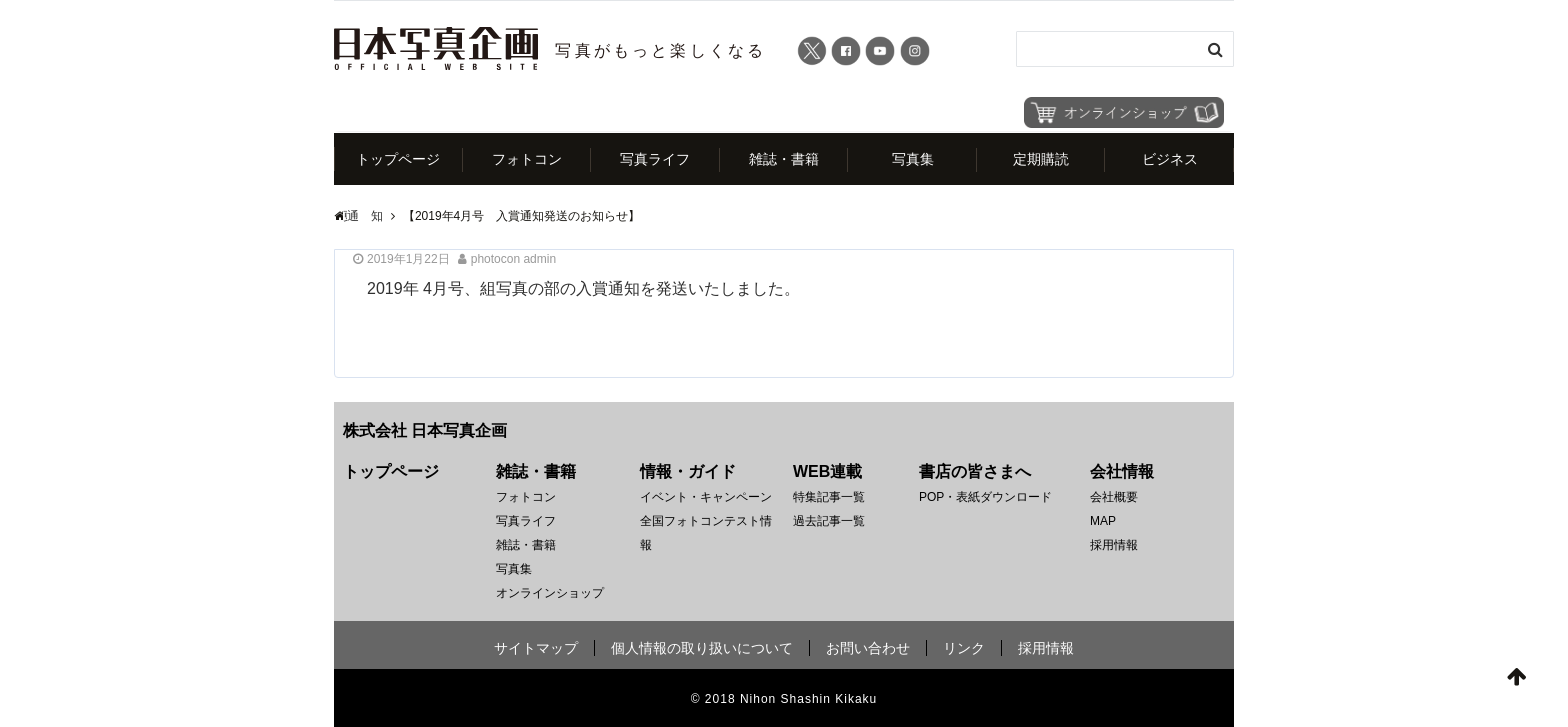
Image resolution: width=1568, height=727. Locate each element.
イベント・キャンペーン (706, 497)
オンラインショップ (550, 593)
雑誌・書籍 (784, 159)
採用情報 (1114, 545)
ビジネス (1170, 159)
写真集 (913, 159)
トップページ (398, 159)
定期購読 (1041, 159)
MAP (1103, 521)
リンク (964, 648)
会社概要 (1114, 497)
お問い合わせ (868, 648)
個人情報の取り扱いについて (702, 648)
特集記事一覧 (829, 497)
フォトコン (527, 159)
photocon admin (513, 259)
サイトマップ (536, 648)
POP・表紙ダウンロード (985, 497)
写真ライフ (655, 159)
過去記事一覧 (829, 521)
